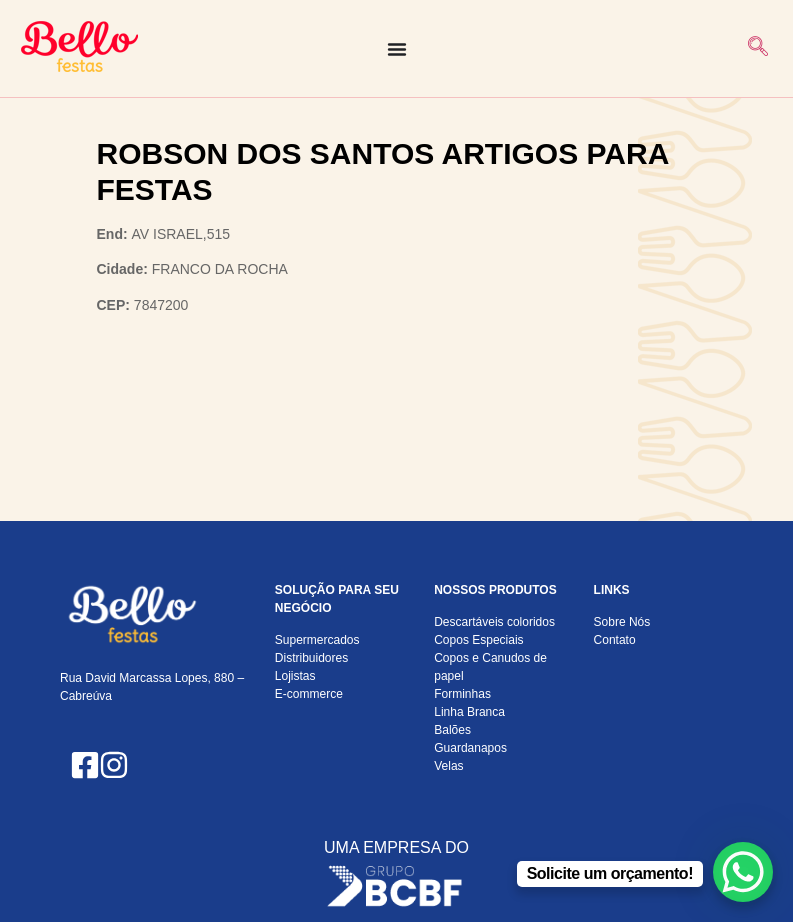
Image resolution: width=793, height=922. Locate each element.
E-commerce (309, 694)
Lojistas (295, 676)
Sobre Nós (622, 622)
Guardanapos (470, 748)
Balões (452, 730)
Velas (448, 766)
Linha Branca (469, 712)
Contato (615, 640)
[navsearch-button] (758, 48)
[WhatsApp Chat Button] (743, 872)
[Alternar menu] (397, 49)
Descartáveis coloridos (494, 622)
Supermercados (317, 640)
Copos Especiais (478, 640)
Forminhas (462, 694)
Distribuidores (311, 658)
